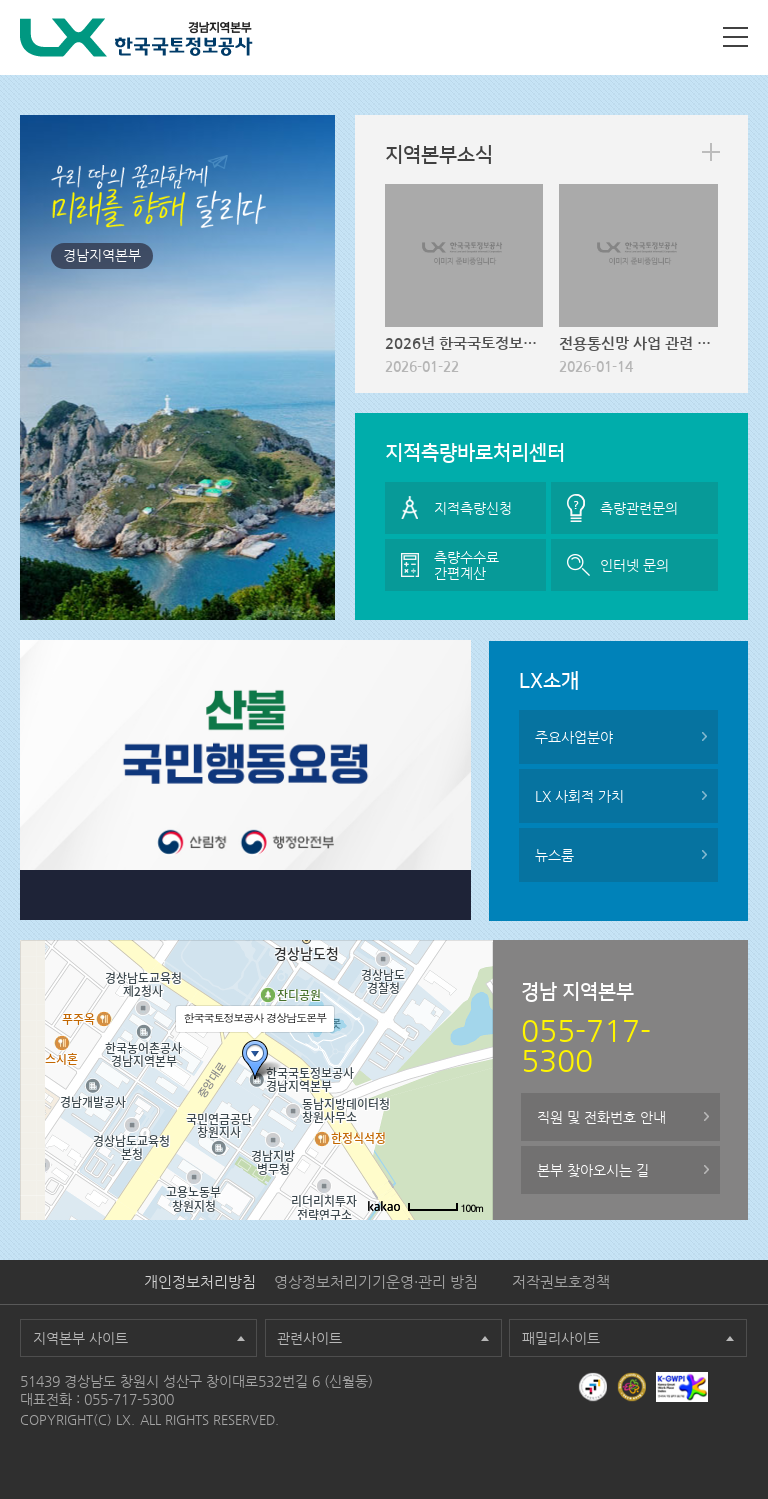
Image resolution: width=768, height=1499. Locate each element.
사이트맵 (735, 37)
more (711, 152)
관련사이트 (309, 1338)
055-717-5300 (129, 1399)
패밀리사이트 (561, 1338)
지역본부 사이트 (80, 1338)
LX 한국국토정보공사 (136, 37)
